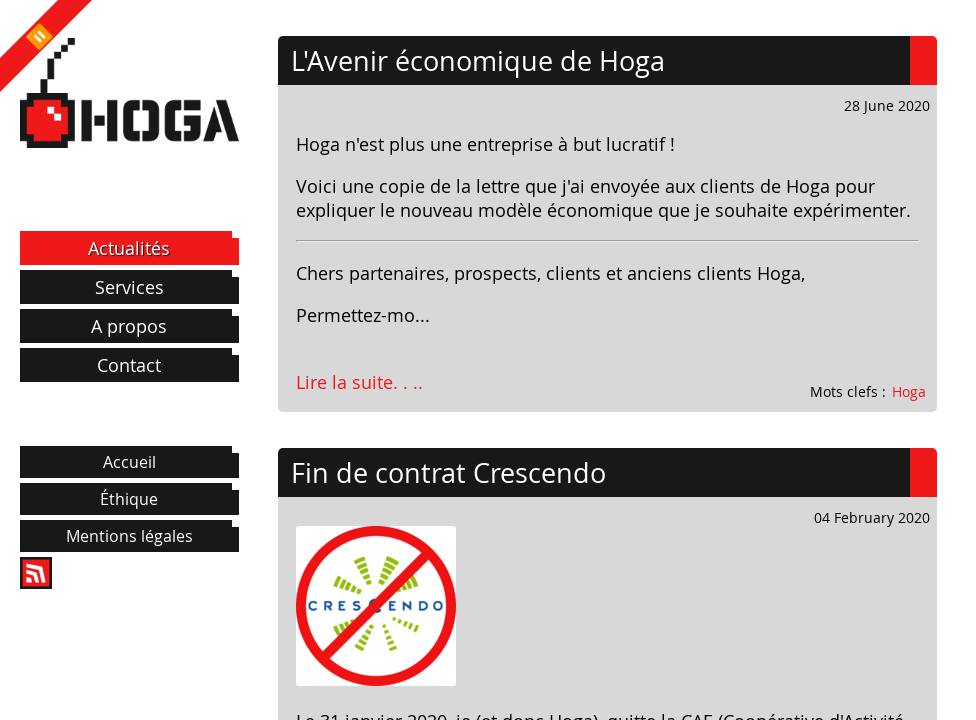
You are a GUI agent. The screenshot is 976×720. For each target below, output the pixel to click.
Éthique (129, 499)
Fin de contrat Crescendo (448, 473)
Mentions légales (129, 536)
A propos (129, 326)
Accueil (129, 462)
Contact (129, 365)
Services (129, 287)
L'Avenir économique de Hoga (478, 61)
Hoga (909, 391)
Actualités (129, 248)
